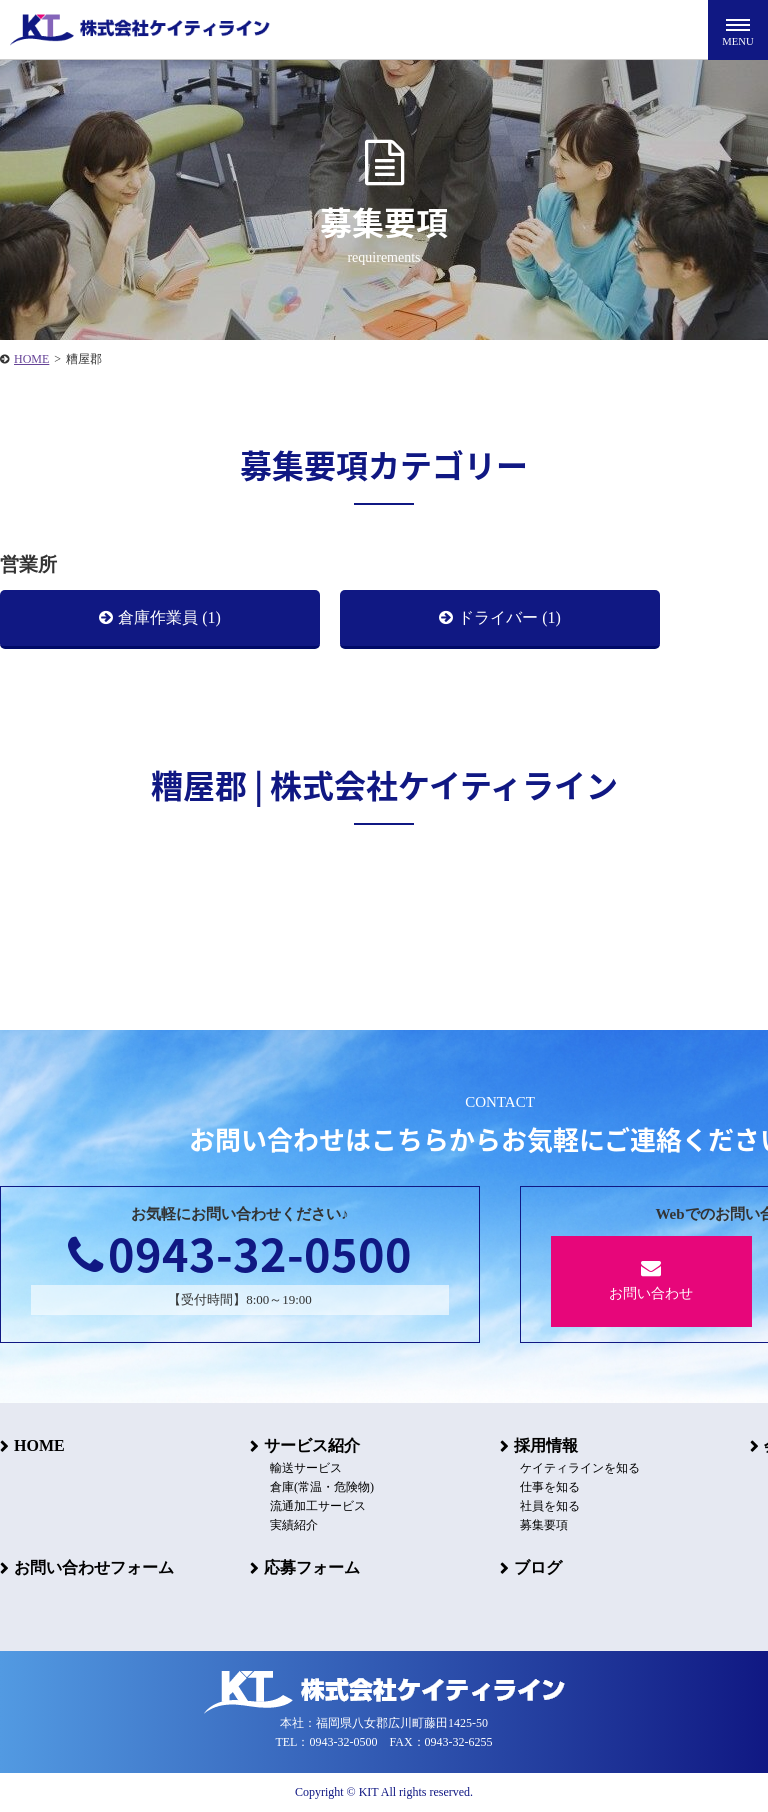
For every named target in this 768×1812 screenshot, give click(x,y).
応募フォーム (312, 1567)
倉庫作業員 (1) (169, 617)
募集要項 (544, 1525)
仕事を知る (550, 1487)
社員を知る (550, 1506)
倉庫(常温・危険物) (322, 1487)
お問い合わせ (651, 1279)
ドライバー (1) (509, 617)
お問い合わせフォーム (94, 1567)
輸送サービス (306, 1468)
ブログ (538, 1567)
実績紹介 (294, 1525)
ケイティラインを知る (580, 1468)
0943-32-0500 (240, 1253)
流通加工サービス (318, 1506)
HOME (39, 1445)
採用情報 (546, 1445)
